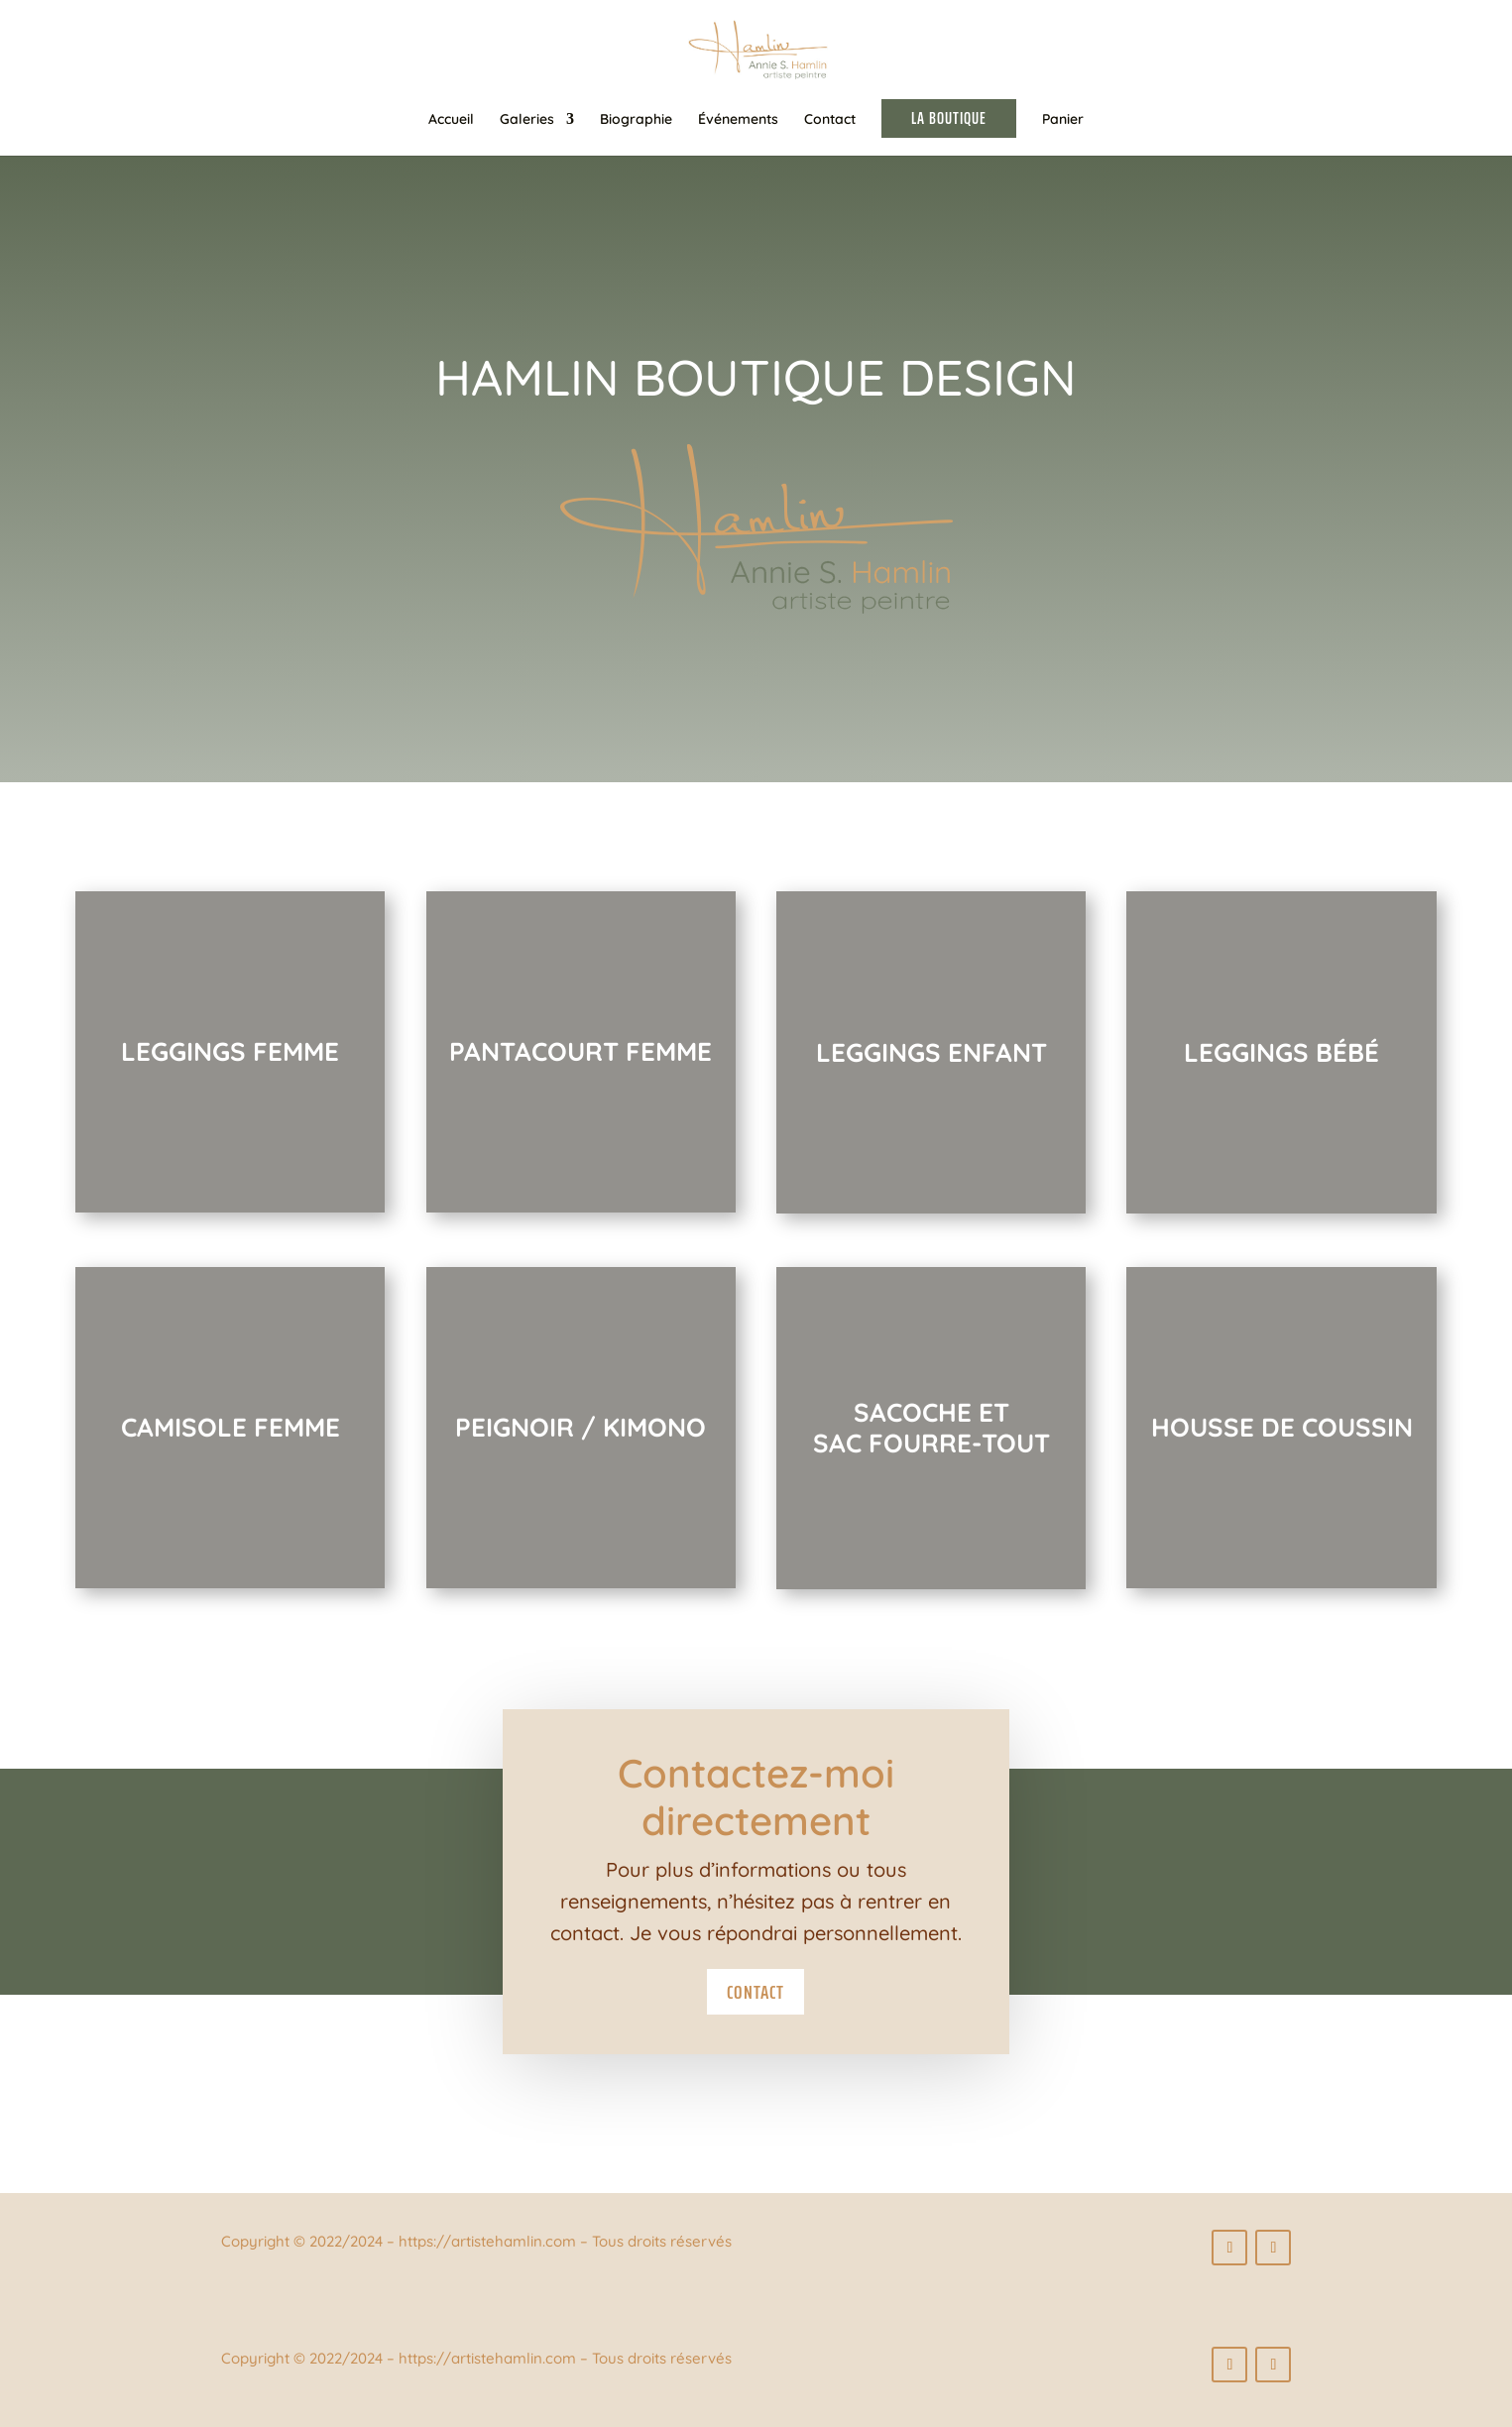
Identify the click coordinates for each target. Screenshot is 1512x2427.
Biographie (636, 120)
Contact (830, 120)
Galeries (527, 120)
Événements (738, 120)
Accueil (451, 120)
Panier (1063, 120)
